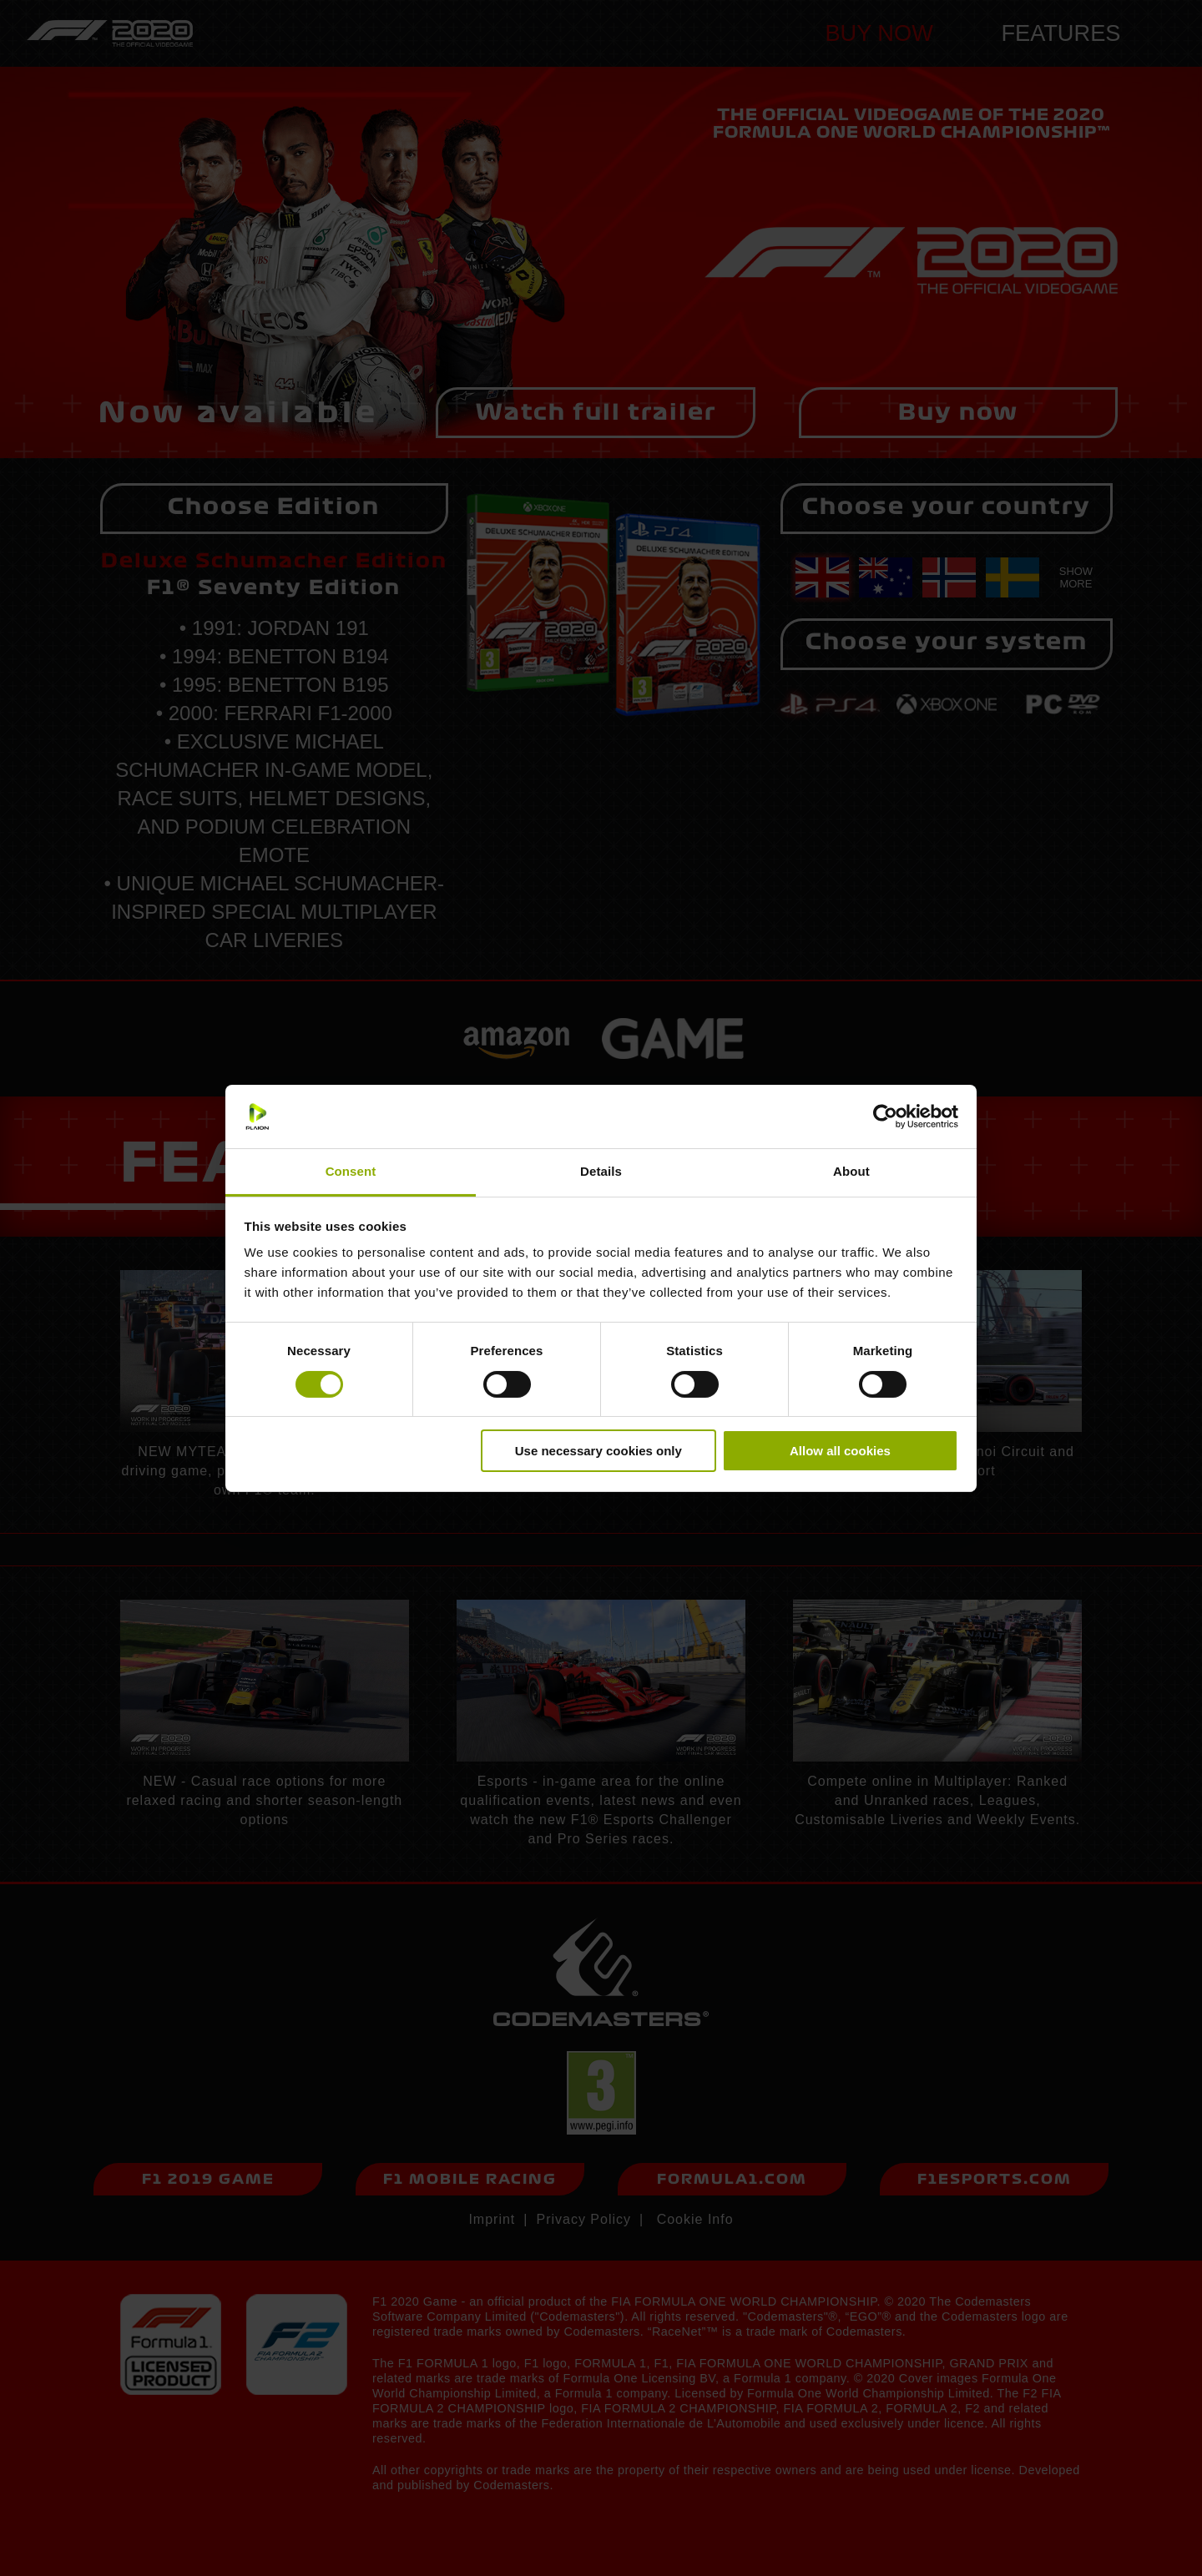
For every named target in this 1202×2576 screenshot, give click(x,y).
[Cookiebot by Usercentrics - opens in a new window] (885, 1116)
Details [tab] (601, 1171)
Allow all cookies (840, 1451)
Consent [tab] (351, 1171)
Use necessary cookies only (598, 1451)
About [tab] (851, 1171)
